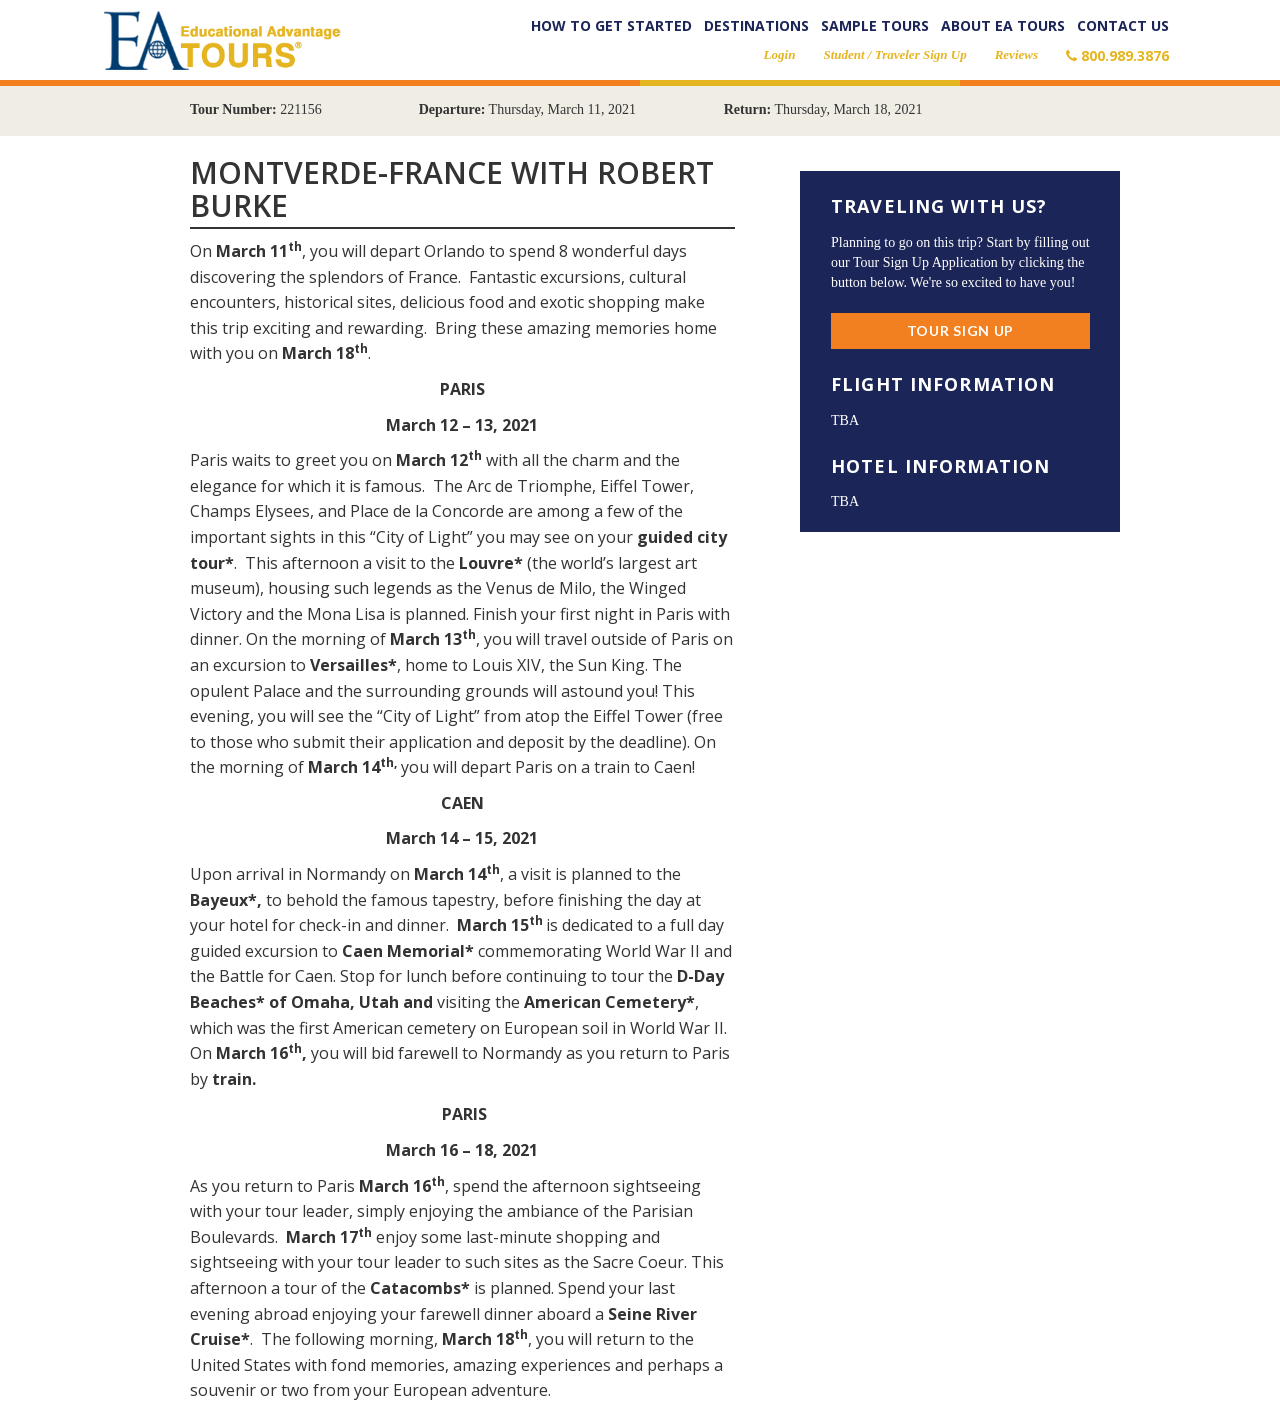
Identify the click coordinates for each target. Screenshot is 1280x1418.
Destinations (756, 25)
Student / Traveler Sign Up (894, 54)
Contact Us (1123, 25)
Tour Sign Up (960, 330)
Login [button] (780, 54)
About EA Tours (1003, 25)
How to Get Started (611, 25)
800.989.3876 (1117, 55)
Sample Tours (875, 25)
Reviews (1016, 54)
